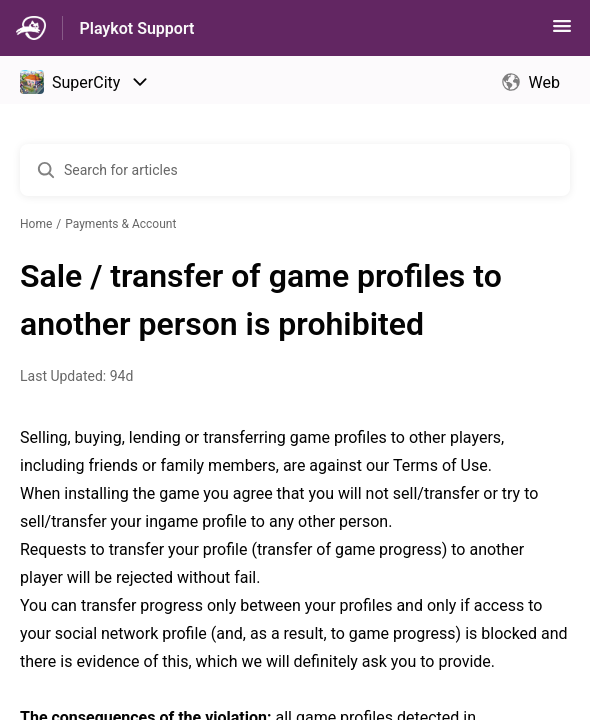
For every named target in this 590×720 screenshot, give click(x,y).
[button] (562, 32)
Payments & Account (120, 224)
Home (36, 224)
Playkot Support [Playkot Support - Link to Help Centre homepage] (136, 28)
